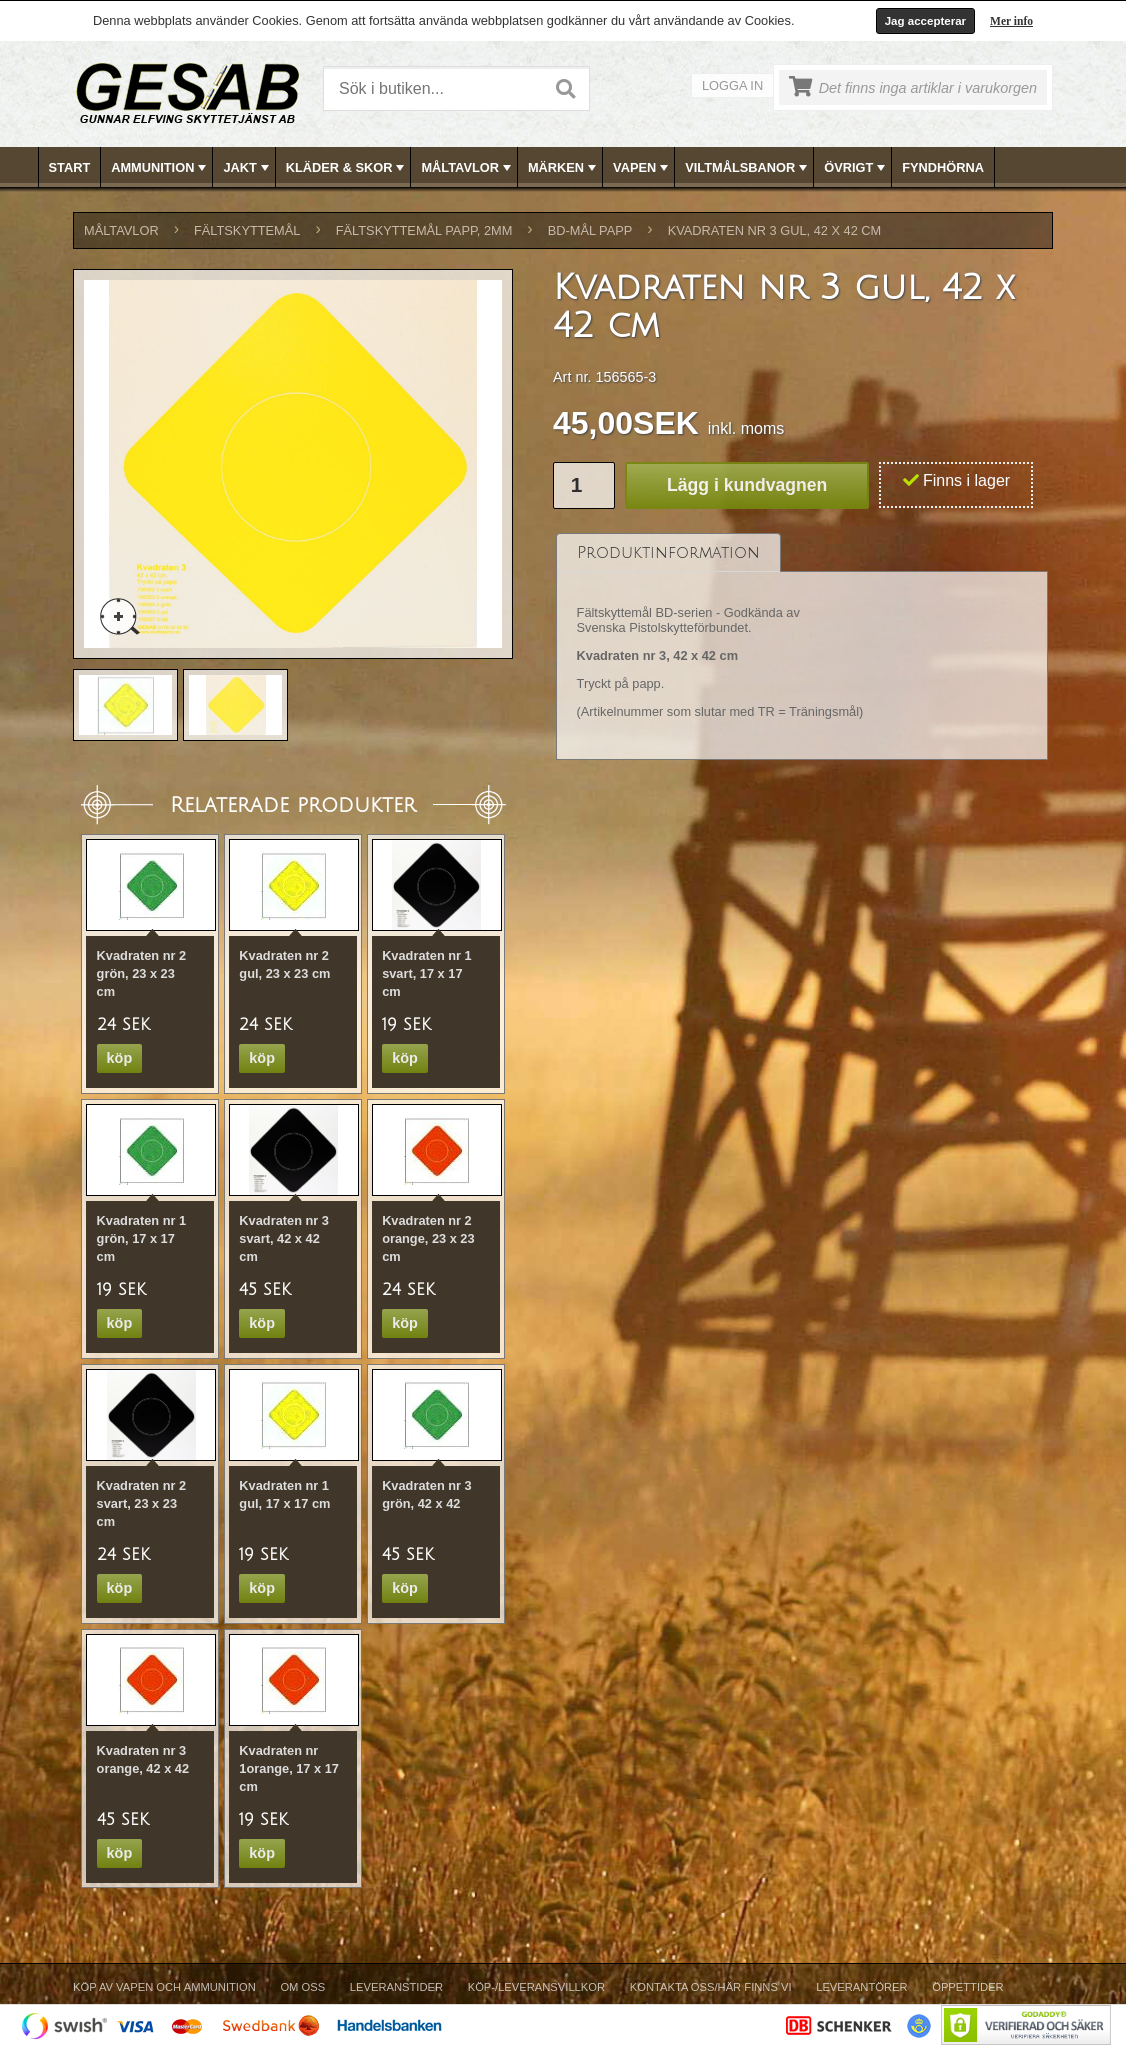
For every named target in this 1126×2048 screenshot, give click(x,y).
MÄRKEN (564, 168)
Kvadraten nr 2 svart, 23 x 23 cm (142, 1503)
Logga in (732, 85)
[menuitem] (70, 167)
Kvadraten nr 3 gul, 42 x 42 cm (775, 230)
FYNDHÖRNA (943, 167)
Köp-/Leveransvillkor (536, 1987)
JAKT (247, 168)
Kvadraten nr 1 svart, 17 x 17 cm (427, 973)
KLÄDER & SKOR (347, 168)
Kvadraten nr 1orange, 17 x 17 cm (289, 1768)
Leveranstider (396, 1987)
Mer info (1011, 21)
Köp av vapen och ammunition (164, 1987)
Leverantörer (861, 1987)
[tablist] (802, 647)
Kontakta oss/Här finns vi (711, 1987)
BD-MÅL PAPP (590, 230)
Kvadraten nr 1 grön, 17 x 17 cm (142, 1238)
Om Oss (302, 1987)
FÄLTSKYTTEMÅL (247, 230)
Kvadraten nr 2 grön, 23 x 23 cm (142, 973)
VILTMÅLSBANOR (748, 168)
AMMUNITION (160, 168)
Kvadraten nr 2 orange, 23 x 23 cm (428, 1238)
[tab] (668, 552)
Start (70, 167)
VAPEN (642, 168)
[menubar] (564, 167)
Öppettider (967, 1987)
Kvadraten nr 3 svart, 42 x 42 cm (284, 1238)
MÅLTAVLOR (467, 168)
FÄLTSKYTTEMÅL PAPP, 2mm (424, 230)
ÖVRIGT (856, 168)
